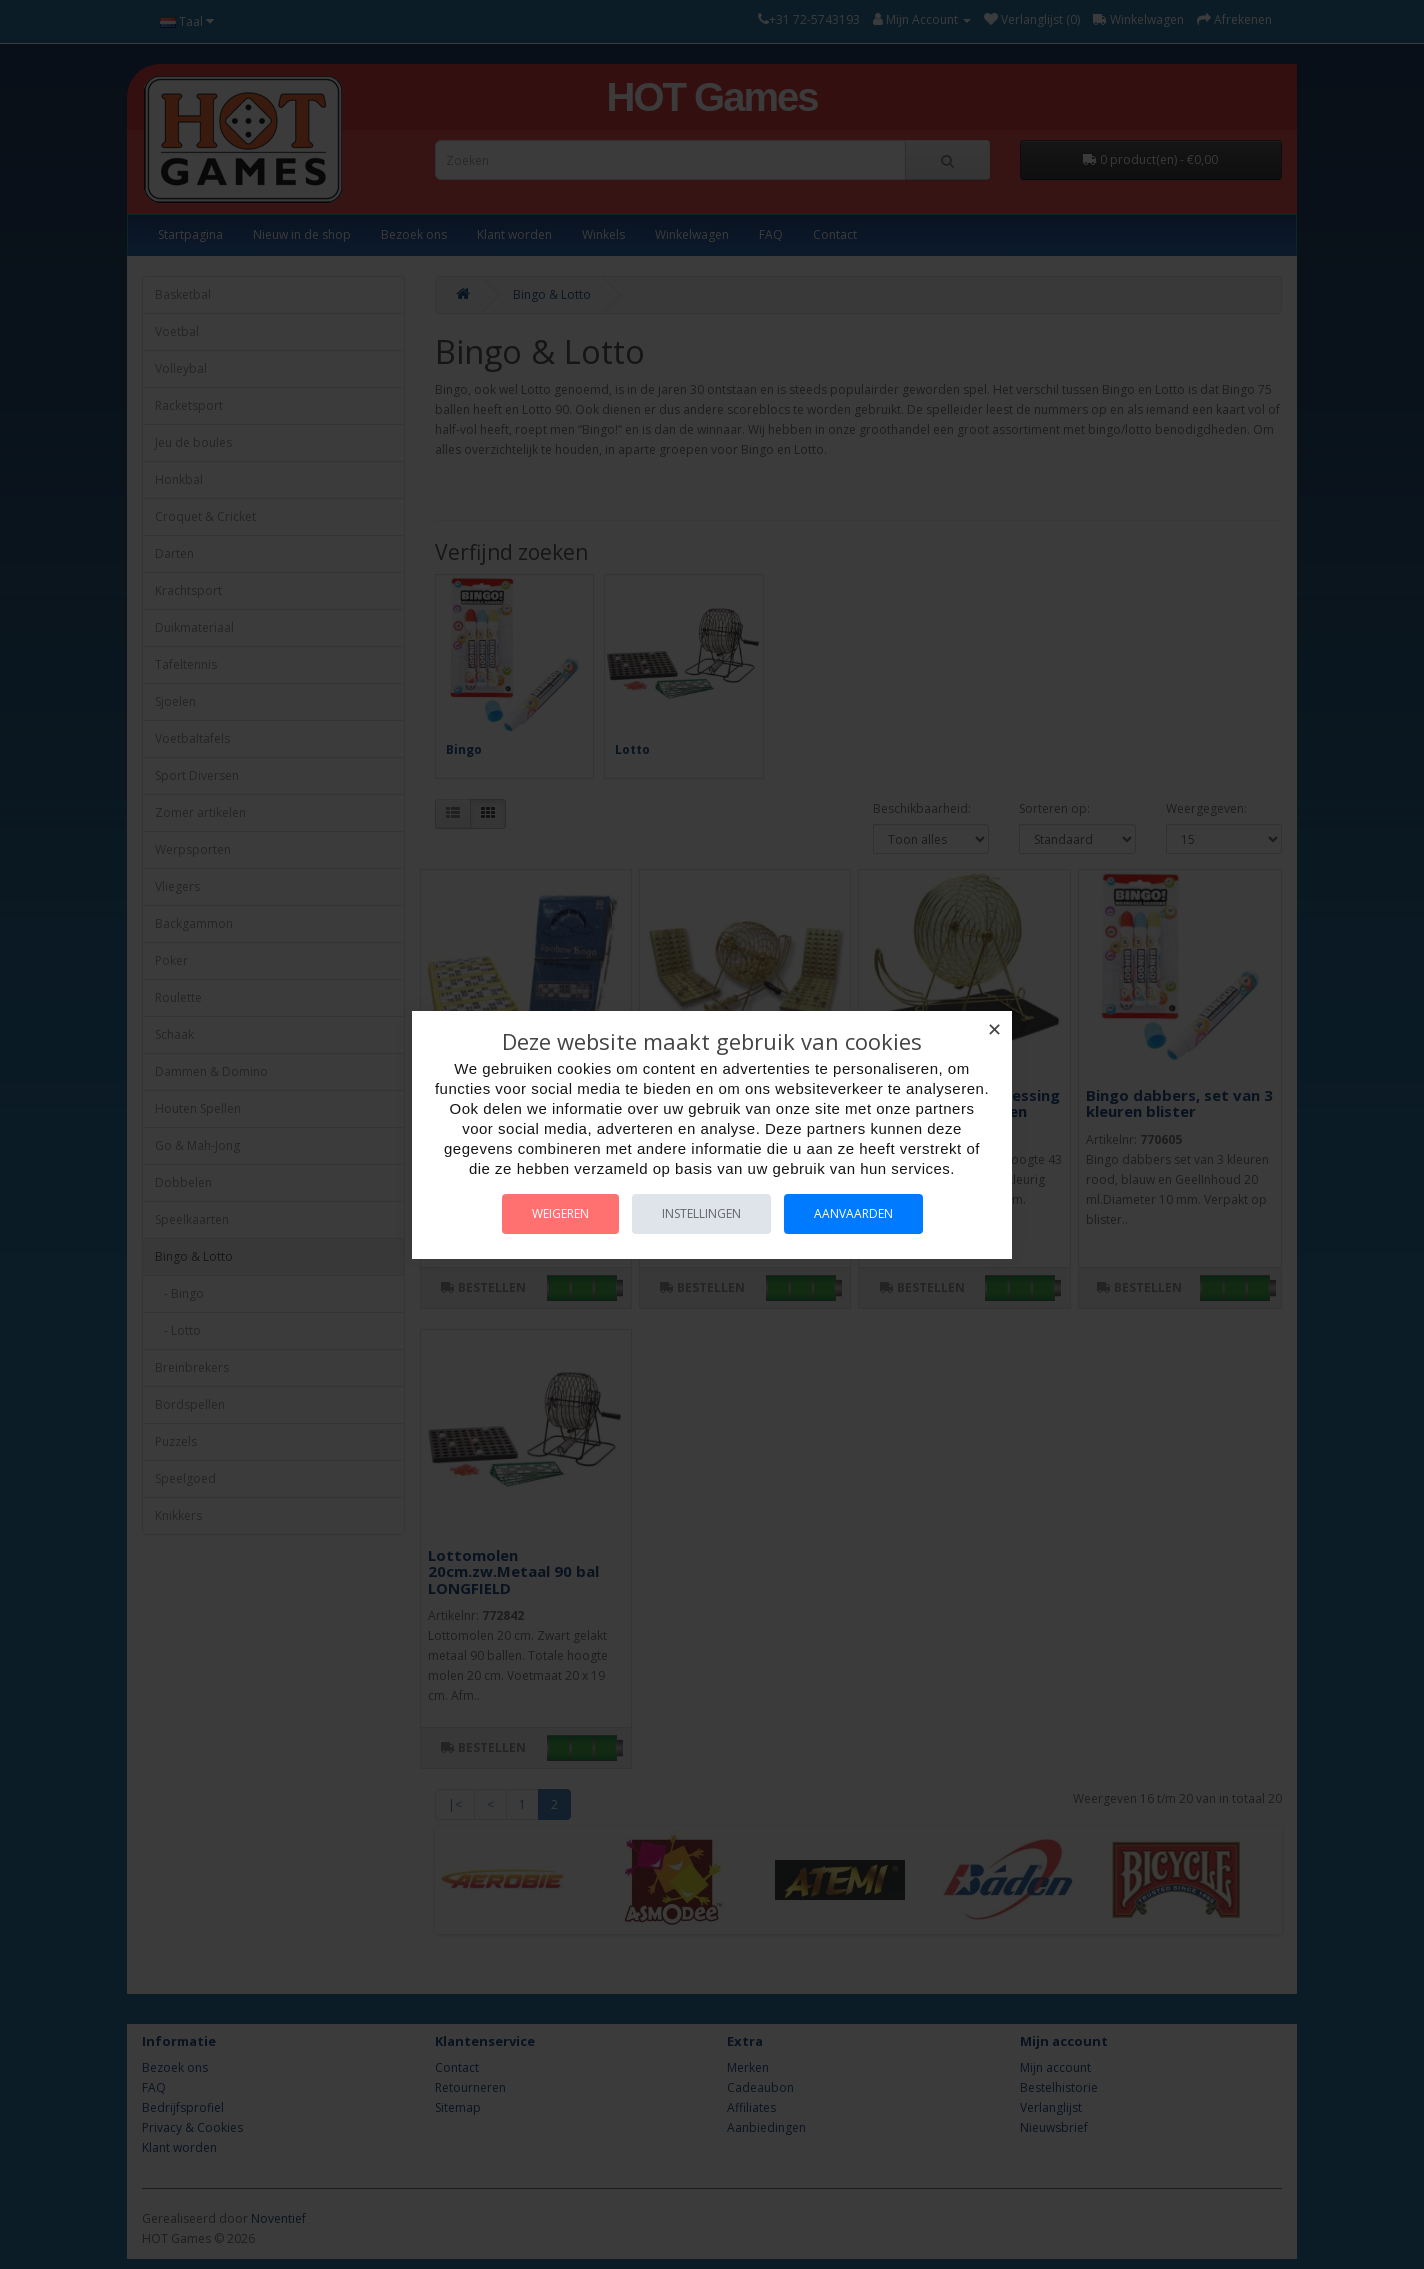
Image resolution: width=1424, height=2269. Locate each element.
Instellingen (701, 1213)
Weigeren (560, 1213)
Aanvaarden (853, 1213)
